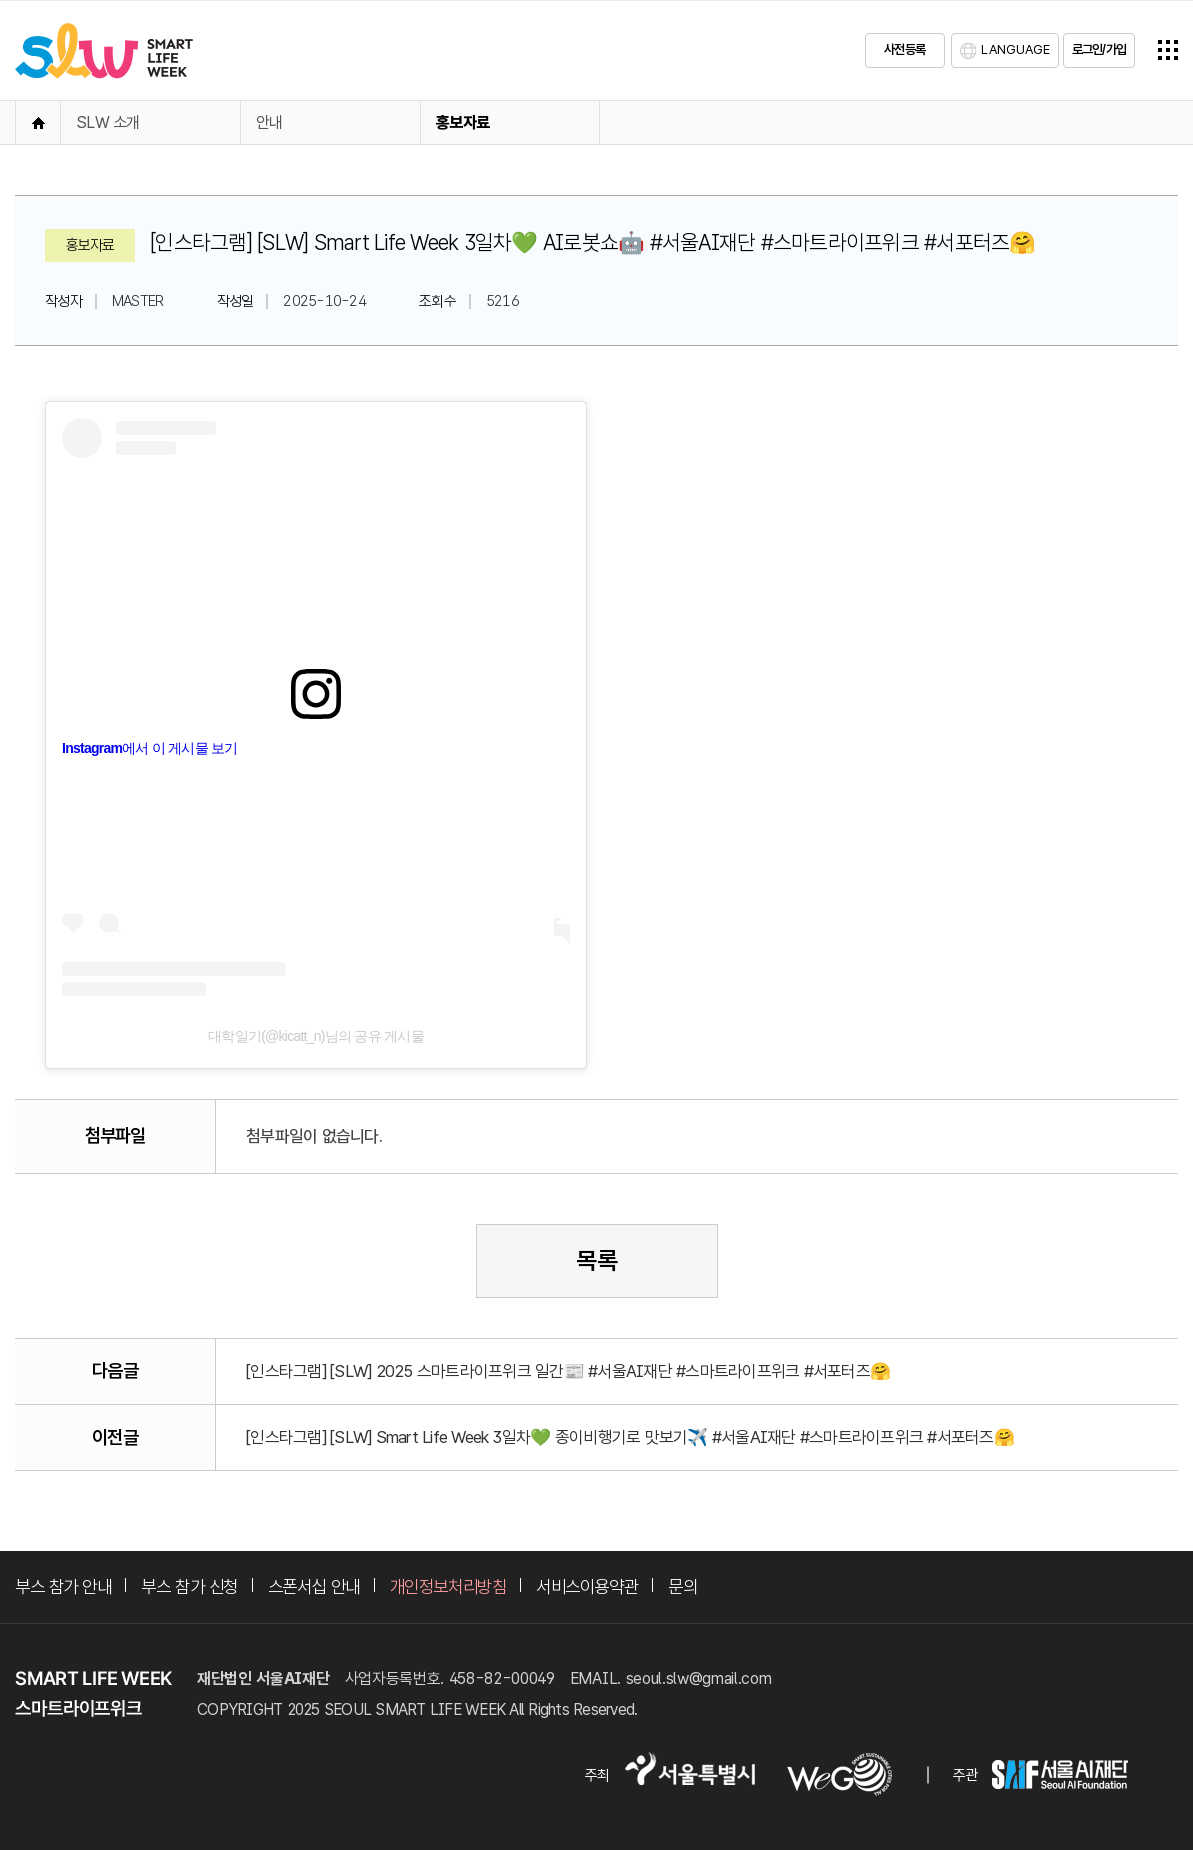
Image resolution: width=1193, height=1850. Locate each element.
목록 (597, 1260)
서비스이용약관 (587, 1586)
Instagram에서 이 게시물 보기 (150, 748)
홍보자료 (462, 122)
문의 (682, 1586)
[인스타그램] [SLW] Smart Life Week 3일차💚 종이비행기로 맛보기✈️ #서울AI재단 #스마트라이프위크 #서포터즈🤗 (630, 1437)
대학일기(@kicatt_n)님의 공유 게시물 (316, 1036)
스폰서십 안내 (314, 1586)
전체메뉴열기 (1168, 50)
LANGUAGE (1015, 49)
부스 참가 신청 (189, 1586)
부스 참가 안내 (63, 1586)
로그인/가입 (1099, 49)
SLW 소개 (108, 122)
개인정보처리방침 (448, 1586)
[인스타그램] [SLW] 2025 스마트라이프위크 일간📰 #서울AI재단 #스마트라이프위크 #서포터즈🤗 (568, 1371)
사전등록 (904, 49)
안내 (269, 122)
